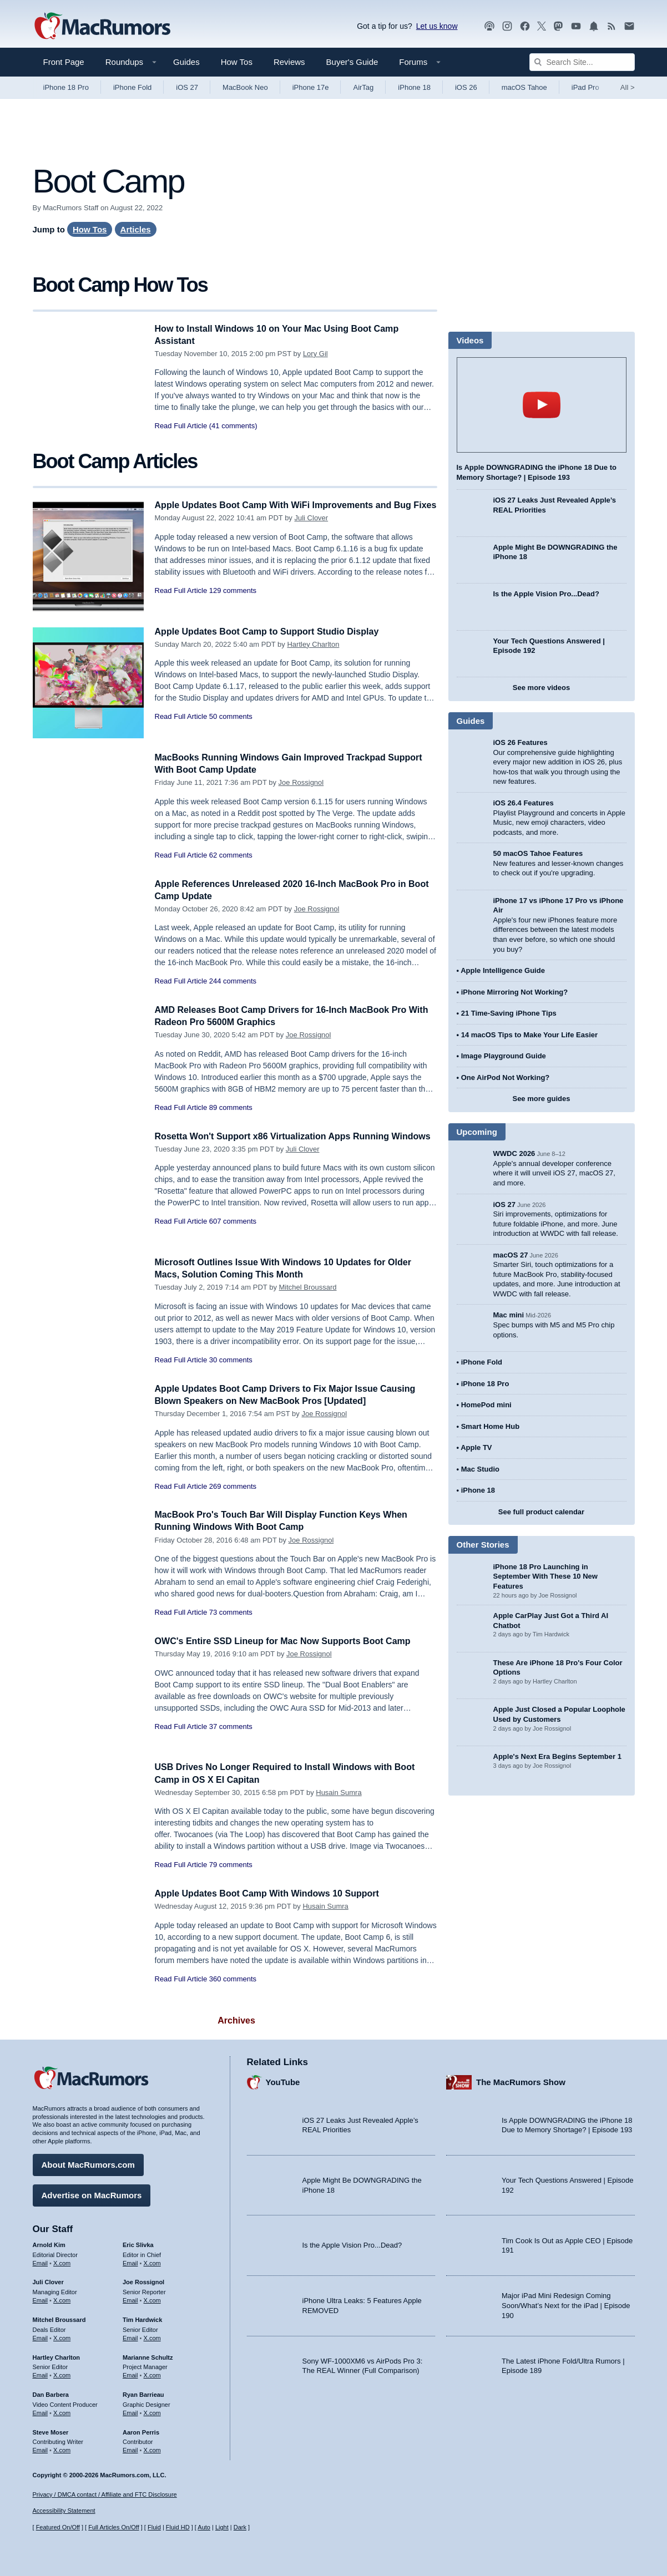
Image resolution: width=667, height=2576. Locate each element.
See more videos (541, 687)
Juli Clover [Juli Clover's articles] (48, 2281)
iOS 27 (187, 87)
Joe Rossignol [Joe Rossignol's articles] (143, 2281)
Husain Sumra (338, 1792)
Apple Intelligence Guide (503, 970)
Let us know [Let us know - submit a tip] (437, 26)
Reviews (289, 62)
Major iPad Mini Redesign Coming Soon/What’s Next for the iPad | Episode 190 (566, 2304)
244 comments (232, 981)
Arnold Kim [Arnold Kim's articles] (49, 2243)
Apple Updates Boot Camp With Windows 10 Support (273, 1893)
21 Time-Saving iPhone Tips (509, 1013)
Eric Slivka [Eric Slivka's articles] (138, 2243)
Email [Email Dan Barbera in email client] (40, 2411)
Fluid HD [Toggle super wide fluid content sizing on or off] (178, 2527)
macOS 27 (510, 1255)
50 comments (230, 716)
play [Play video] (541, 405)
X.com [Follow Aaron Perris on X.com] (152, 2448)
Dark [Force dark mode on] (240, 2527)
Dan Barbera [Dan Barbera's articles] (51, 2393)
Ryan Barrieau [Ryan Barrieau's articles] (143, 2393)
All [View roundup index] (627, 87)
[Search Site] (582, 62)
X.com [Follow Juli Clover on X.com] (61, 2298)
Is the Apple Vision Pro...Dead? (546, 594)
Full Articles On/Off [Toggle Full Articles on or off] (113, 2527)
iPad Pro (585, 87)
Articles (135, 229)
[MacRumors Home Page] (102, 27)
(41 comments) (233, 426)
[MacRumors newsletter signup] (629, 26)
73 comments (230, 1612)
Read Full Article (181, 426)
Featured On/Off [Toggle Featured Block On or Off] (58, 2527)
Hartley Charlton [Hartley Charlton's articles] (56, 2355)
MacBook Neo (245, 87)
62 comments (230, 855)
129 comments (232, 603)
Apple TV (476, 1447)
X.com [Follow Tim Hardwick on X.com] (152, 2336)
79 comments (230, 1864)
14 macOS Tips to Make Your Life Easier (529, 1035)
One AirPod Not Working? (505, 1077)
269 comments (232, 1486)
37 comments (230, 1726)
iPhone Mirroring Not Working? (514, 992)
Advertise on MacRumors (92, 2193)
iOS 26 (466, 87)
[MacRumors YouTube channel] (576, 26)
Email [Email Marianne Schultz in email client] (130, 2373)
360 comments (232, 1979)
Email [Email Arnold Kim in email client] (40, 2261)
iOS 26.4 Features (523, 803)
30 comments (230, 1360)
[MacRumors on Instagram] (507, 26)
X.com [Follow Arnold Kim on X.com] (61, 2261)
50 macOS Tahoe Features (538, 853)
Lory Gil (315, 353)
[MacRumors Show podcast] (489, 26)
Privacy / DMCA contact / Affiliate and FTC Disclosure (105, 2494)
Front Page (63, 62)
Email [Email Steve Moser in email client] (40, 2448)
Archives (236, 2020)
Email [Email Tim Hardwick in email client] (130, 2336)
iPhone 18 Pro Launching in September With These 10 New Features (545, 1576)
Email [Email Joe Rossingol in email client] (130, 2298)
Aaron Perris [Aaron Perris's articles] (141, 2430)
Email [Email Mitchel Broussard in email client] (40, 2336)
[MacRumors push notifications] (593, 26)
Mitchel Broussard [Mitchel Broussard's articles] (59, 2318)
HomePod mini (486, 1405)
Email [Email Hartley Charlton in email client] (40, 2373)
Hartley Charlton (313, 644)
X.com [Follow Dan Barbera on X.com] (61, 2411)
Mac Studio (480, 1469)
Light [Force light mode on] (222, 2527)
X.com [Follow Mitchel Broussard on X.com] (61, 2336)
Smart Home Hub (490, 1426)
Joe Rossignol (301, 782)
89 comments (230, 1107)
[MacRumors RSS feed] (611, 26)
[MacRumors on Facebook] (524, 26)
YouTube (283, 2081)
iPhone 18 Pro (66, 87)
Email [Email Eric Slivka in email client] (130, 2261)
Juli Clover (311, 530)
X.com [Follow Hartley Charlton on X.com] (61, 2373)
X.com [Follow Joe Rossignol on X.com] (152, 2298)
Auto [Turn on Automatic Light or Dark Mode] (204, 2527)
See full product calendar (541, 1512)
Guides (186, 62)
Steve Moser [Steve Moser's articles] (51, 2430)
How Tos (236, 62)
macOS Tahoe (524, 87)
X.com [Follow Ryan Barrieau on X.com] (152, 2411)
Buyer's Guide (352, 62)
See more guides (541, 1098)
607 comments (232, 1233)
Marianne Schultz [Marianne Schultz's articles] (148, 2355)
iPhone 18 (414, 87)
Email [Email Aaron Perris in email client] (130, 2448)
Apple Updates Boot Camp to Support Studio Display (273, 631)
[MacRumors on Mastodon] (558, 26)
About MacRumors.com (88, 2163)
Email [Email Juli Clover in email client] (40, 2298)
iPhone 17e (310, 87)
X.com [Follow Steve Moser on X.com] (61, 2448)
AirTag (363, 87)
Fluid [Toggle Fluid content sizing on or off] (154, 2527)
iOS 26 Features (520, 742)
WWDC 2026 (514, 1153)
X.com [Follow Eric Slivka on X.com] (152, 2261)
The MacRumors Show (520, 2081)
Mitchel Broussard (308, 1287)
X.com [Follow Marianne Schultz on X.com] (152, 2373)
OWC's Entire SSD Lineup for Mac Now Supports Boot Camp (290, 1641)
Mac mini (508, 1315)
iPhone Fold (132, 87)
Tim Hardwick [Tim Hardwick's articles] (142, 2318)
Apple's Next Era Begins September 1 (557, 1756)
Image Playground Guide (503, 1056)
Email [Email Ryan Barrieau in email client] (130, 2411)
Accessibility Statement (64, 2511)
